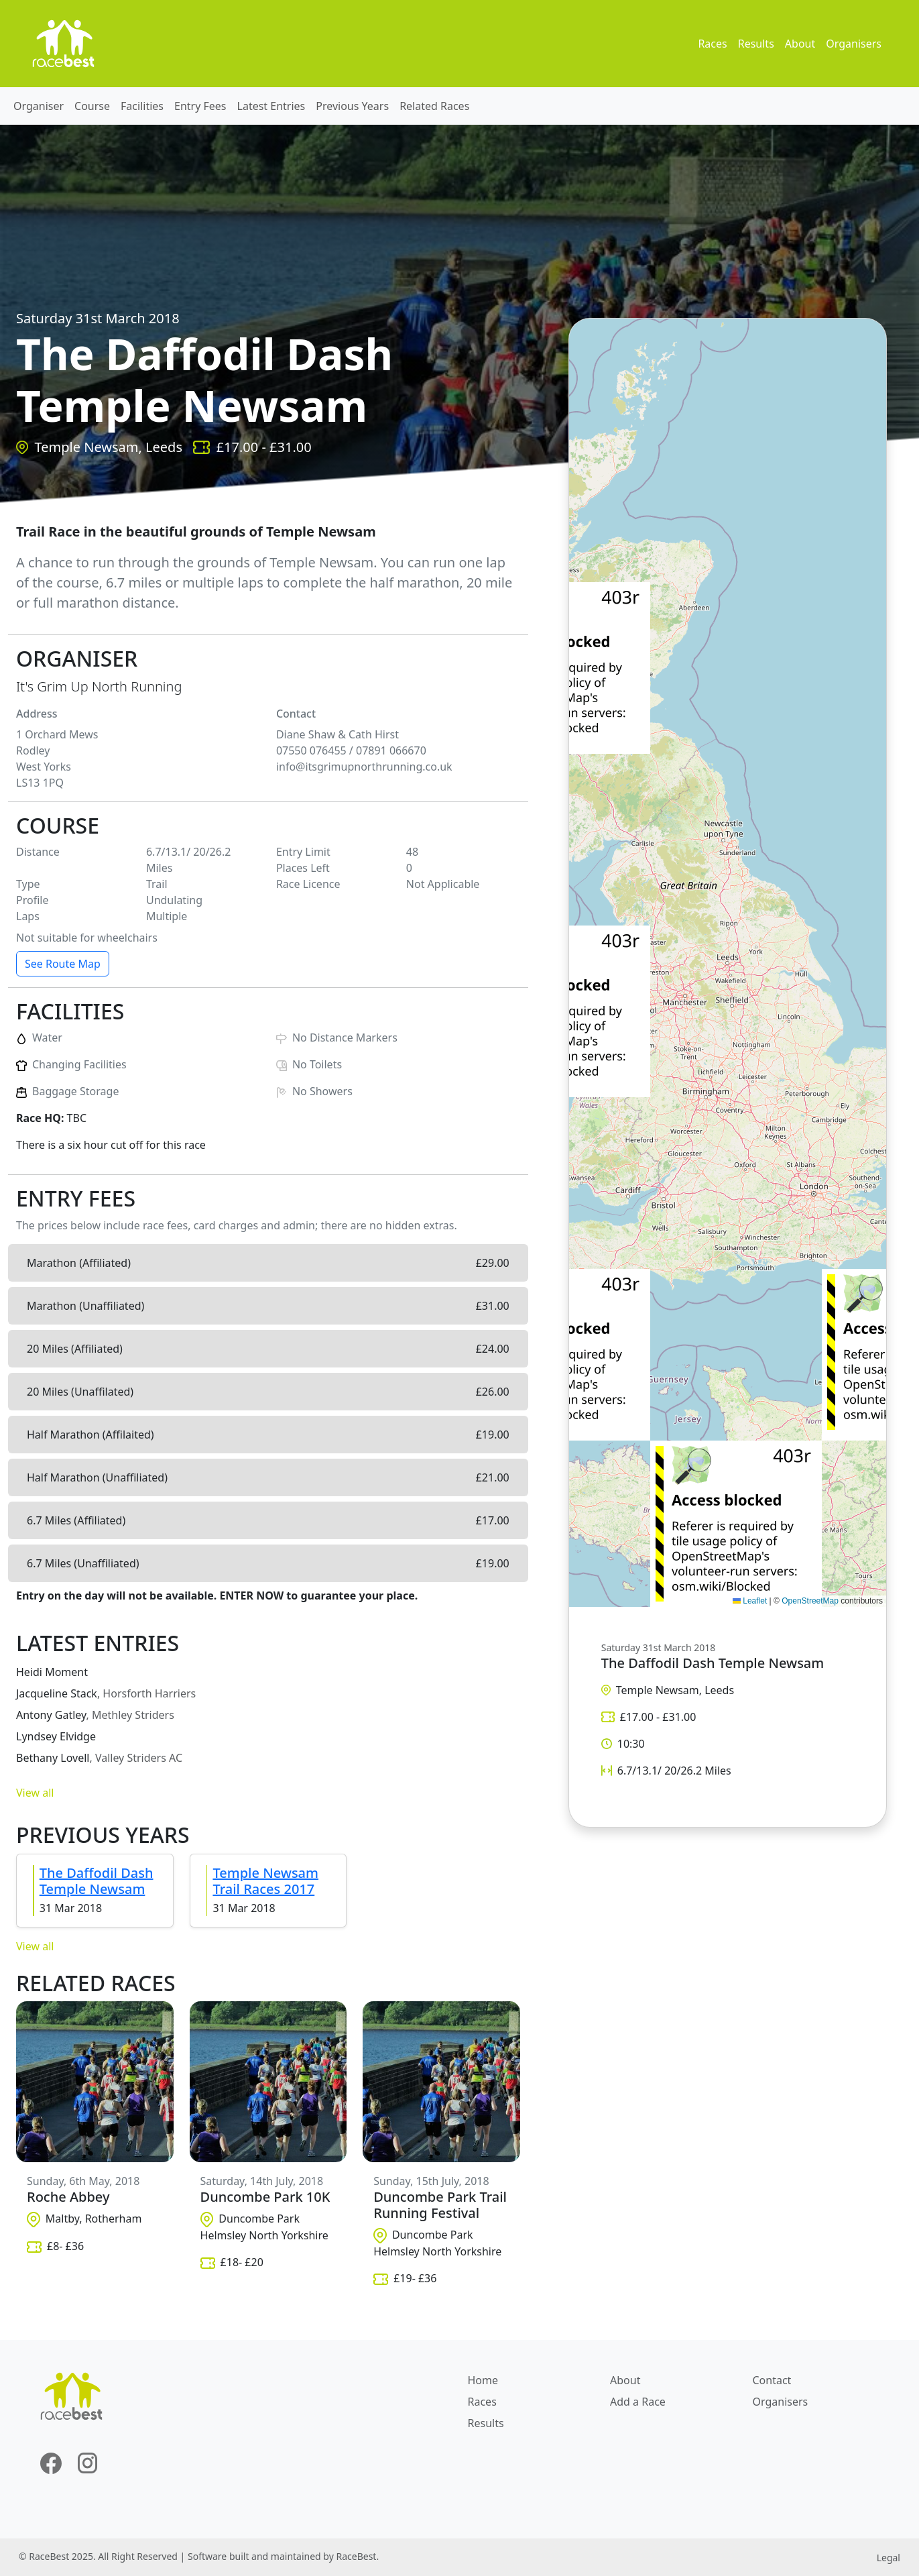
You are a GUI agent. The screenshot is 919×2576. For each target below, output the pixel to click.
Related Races (434, 106)
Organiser (38, 106)
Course (92, 106)
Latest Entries (271, 106)
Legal (888, 2557)
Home (483, 2380)
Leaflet (750, 1601)
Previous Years (352, 106)
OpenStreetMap (810, 1601)
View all (35, 1792)
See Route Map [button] (63, 963)
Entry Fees (200, 106)
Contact (772, 2380)
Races (712, 43)
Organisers (853, 43)
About (800, 43)
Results (756, 43)
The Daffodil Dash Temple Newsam (97, 1881)
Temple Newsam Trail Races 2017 (265, 1881)
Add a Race (638, 2401)
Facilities (142, 106)
